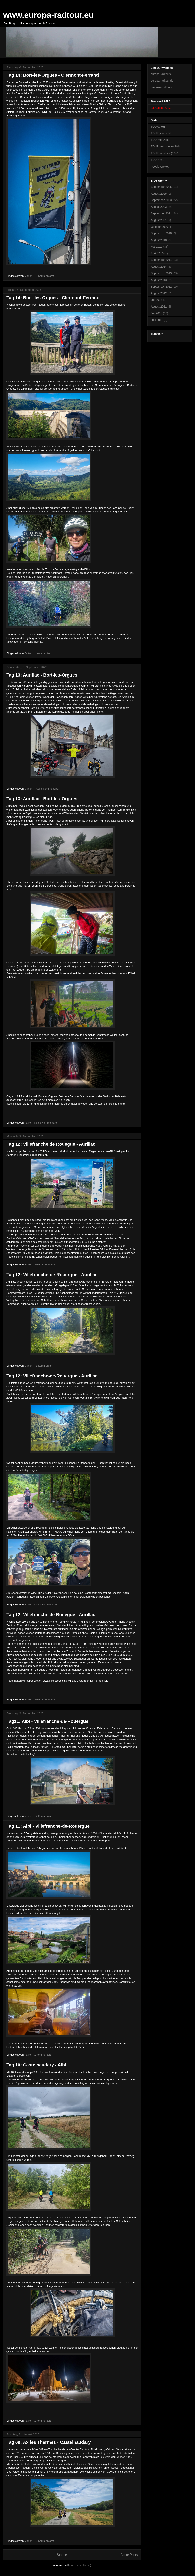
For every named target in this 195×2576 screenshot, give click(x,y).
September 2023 (161, 200)
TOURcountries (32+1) (165, 153)
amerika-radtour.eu (163, 87)
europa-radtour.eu (162, 74)
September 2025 (161, 186)
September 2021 (161, 213)
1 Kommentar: (43, 653)
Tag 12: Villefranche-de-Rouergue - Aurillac (52, 1274)
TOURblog (158, 126)
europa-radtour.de (162, 80)
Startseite (63, 2555)
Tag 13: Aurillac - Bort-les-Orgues (41, 675)
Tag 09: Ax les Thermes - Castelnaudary (48, 2442)
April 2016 (157, 253)
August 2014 (159, 266)
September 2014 (161, 259)
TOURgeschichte (161, 133)
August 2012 (159, 293)
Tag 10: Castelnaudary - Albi (36, 2064)
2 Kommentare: (45, 275)
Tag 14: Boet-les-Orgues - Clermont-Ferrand (53, 297)
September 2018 (161, 233)
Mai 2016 (156, 246)
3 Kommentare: (45, 2540)
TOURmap (157, 159)
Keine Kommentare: (48, 788)
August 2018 (159, 240)
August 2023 (159, 206)
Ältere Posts (129, 2555)
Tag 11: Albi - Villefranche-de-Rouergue (48, 1826)
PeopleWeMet (160, 166)
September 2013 (161, 273)
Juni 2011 (157, 320)
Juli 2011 (156, 313)
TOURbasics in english (165, 146)
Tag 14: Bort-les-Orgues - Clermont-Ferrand (52, 75)
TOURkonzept (160, 139)
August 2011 (159, 306)
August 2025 (159, 193)
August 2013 (159, 280)
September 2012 (161, 286)
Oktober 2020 (159, 226)
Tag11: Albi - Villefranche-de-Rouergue (47, 1721)
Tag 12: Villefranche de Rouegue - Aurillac (50, 1144)
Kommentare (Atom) (79, 2565)
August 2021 (159, 220)
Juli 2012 (156, 299)
